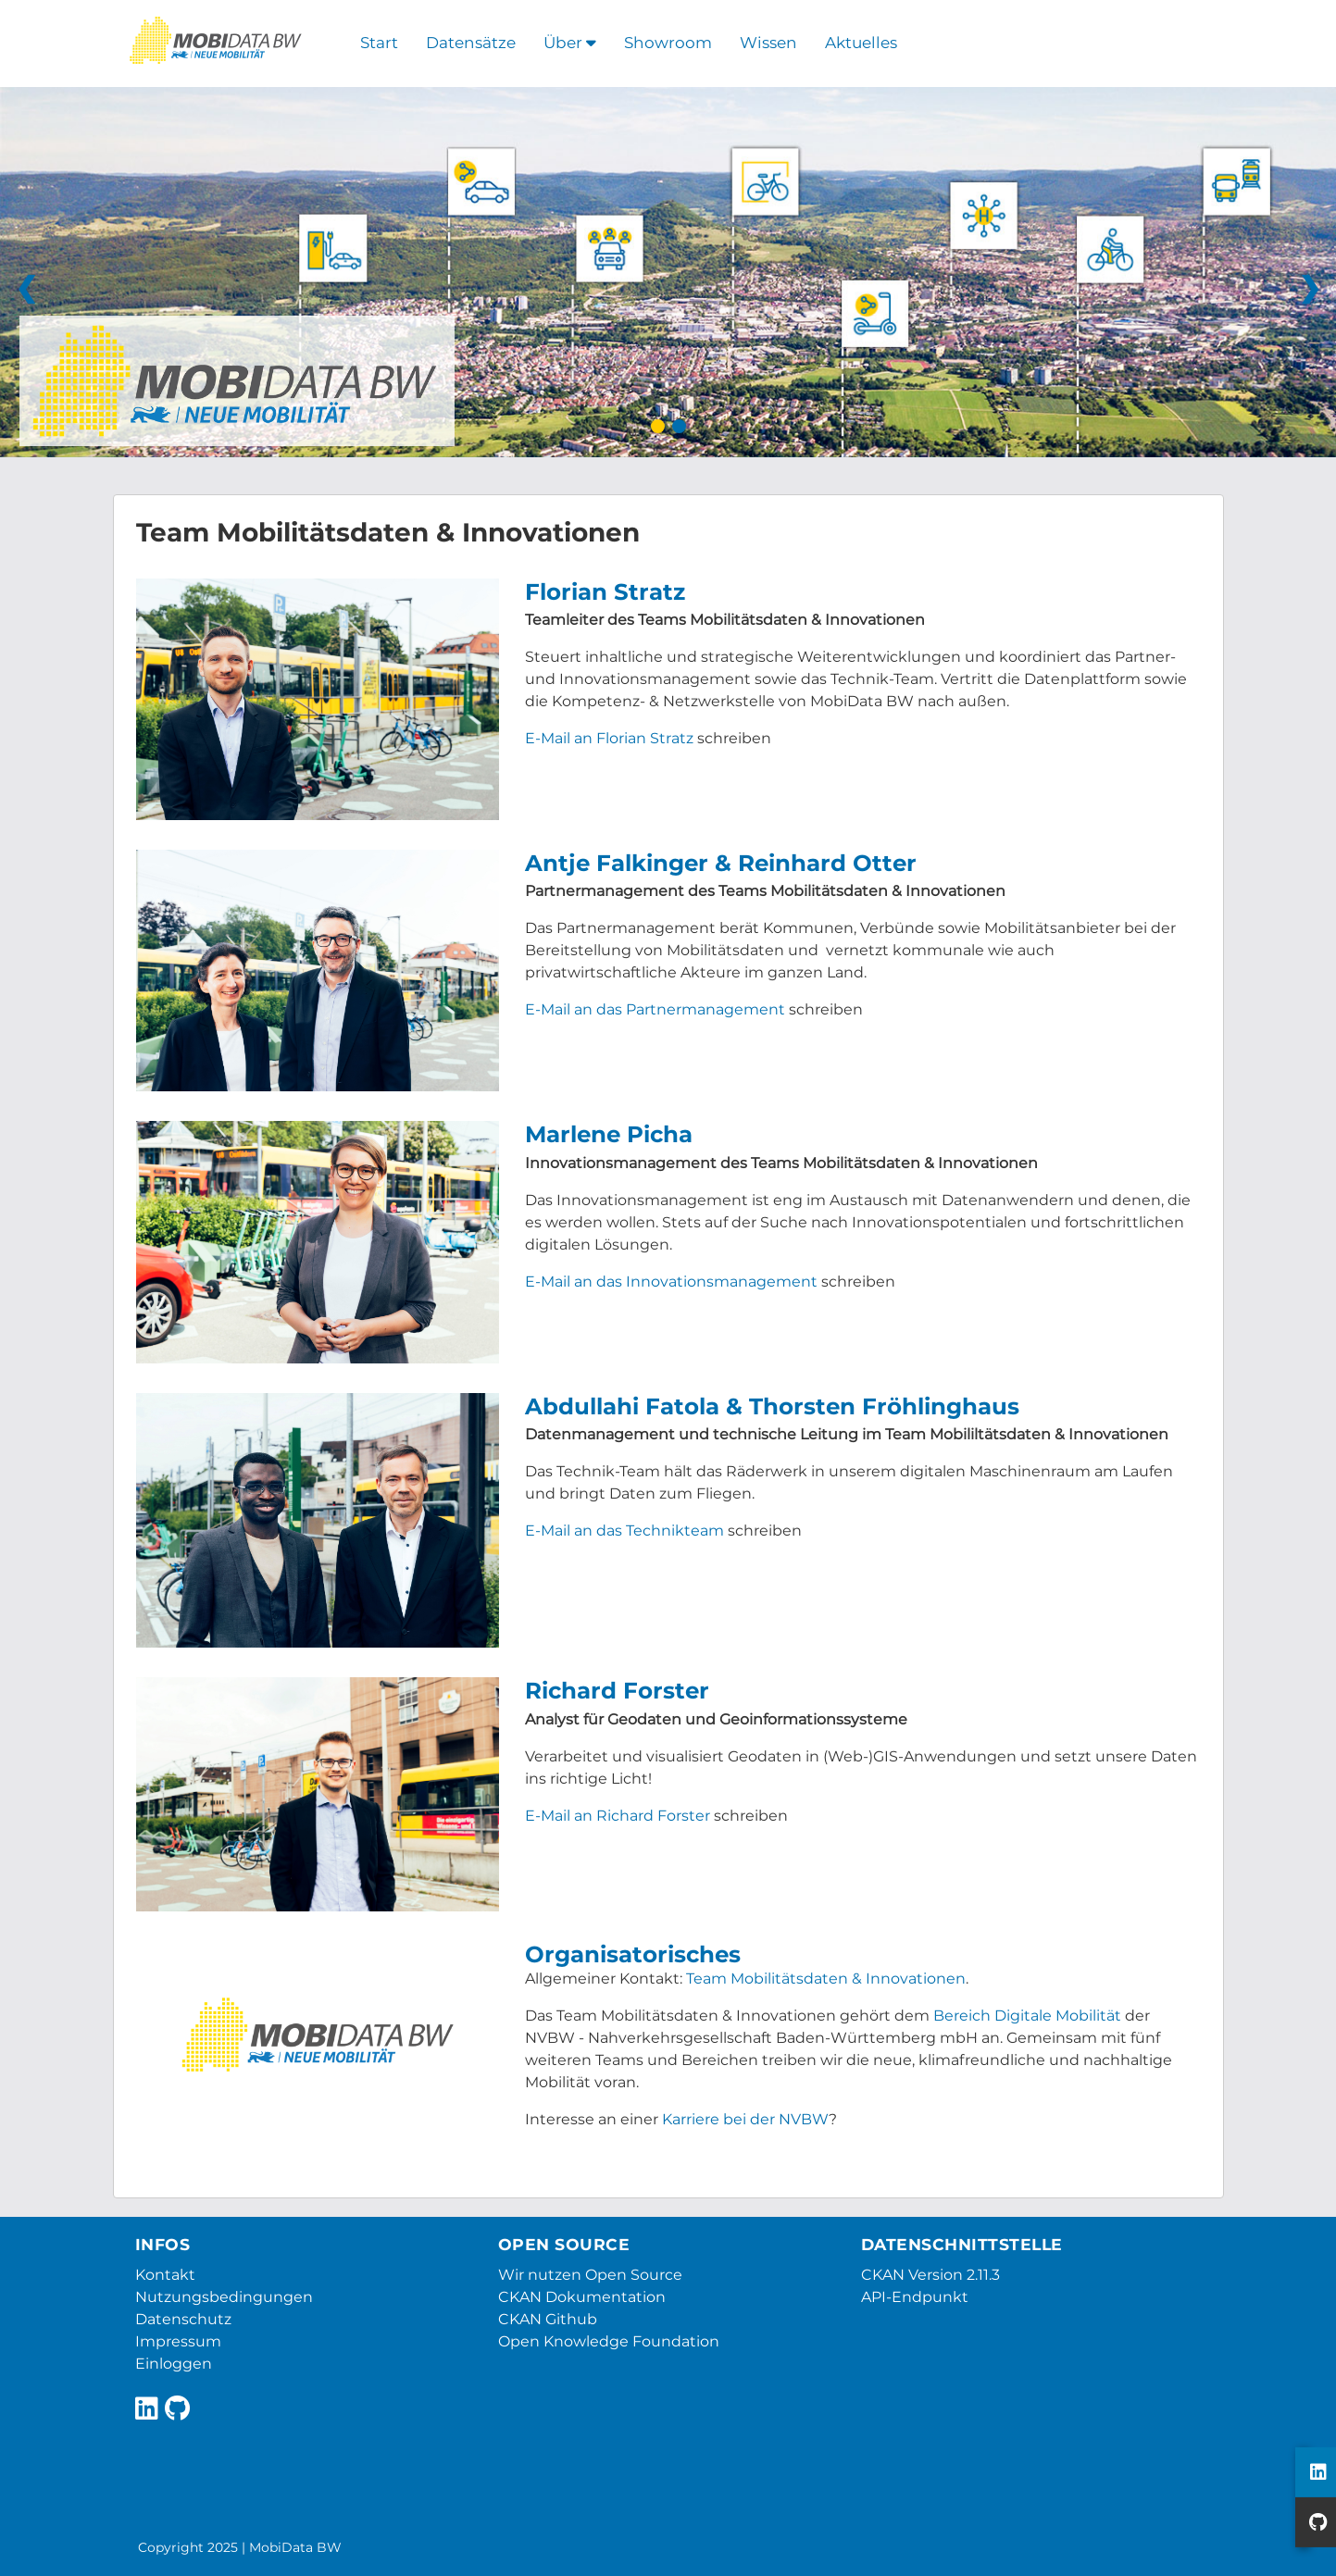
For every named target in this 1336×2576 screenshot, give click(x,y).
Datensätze (471, 42)
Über (569, 42)
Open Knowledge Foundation (608, 2341)
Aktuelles (861, 42)
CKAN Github (547, 2319)
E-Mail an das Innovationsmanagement (671, 1281)
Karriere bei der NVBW (745, 2119)
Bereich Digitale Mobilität (1027, 2015)
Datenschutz (183, 2319)
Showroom (668, 42)
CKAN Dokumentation (582, 2297)
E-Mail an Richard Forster (617, 1815)
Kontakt (165, 2275)
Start (379, 42)
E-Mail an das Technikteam (624, 1530)
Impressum (178, 2341)
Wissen (768, 42)
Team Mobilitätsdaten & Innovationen (826, 1978)
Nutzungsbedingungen (224, 2297)
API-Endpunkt (914, 2297)
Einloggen (173, 2363)
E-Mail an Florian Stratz (609, 738)
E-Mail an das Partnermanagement (655, 1009)
